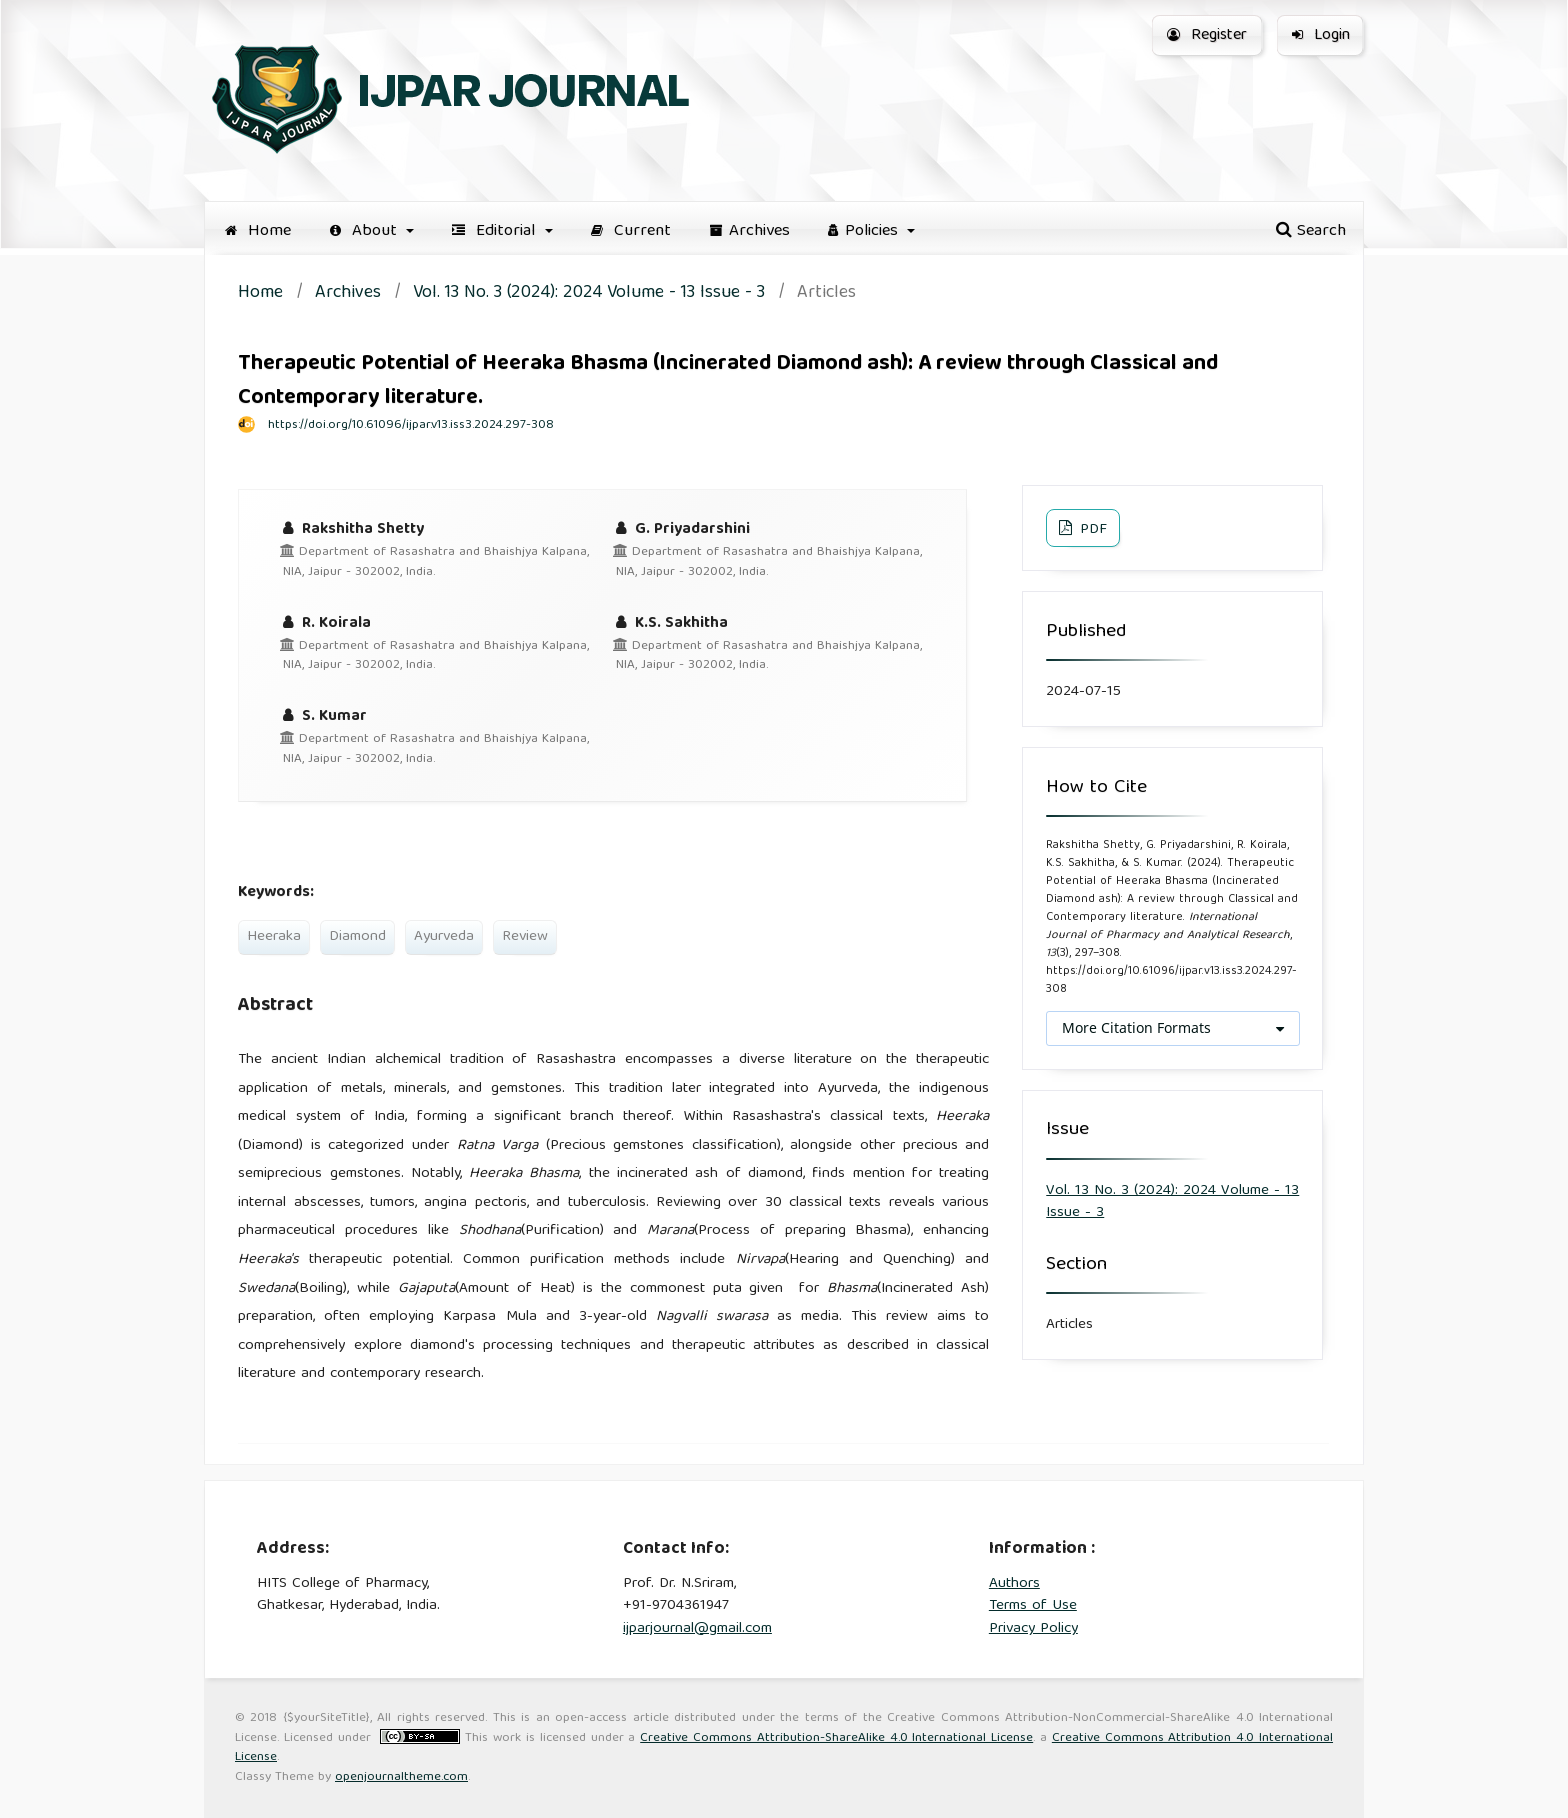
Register (1207, 36)
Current (631, 231)
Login (1321, 36)
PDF (1091, 530)
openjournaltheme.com (401, 1777)
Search (1311, 231)
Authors (1014, 1584)
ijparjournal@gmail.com (697, 1629)
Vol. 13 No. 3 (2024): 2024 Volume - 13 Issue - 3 (589, 294)
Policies (865, 231)
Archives (750, 231)
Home (258, 231)
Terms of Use (1033, 1606)
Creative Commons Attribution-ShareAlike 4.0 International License (836, 1738)
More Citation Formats (1136, 1027)
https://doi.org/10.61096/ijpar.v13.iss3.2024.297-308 (411, 425)
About (366, 231)
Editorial (496, 231)
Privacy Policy (1033, 1629)
